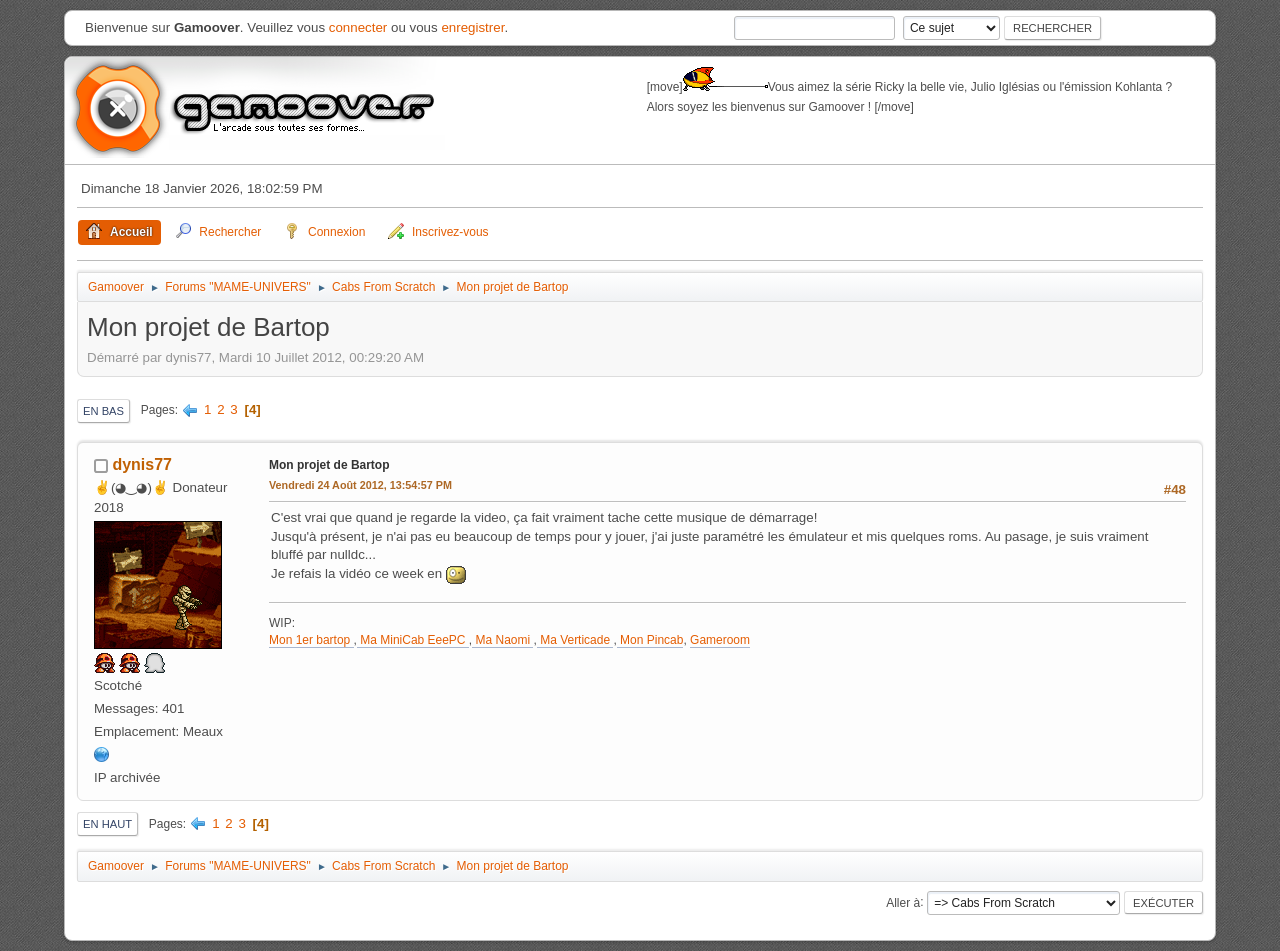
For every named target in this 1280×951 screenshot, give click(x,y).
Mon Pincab (650, 640)
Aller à (903, 902)
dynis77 (142, 464)
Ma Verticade (575, 640)
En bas (103, 411)
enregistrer (472, 27)
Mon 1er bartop (311, 640)
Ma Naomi (502, 640)
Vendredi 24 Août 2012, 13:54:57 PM (360, 485)
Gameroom (720, 640)
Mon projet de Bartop (329, 465)
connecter (358, 27)
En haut (107, 824)
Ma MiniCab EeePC (413, 640)
